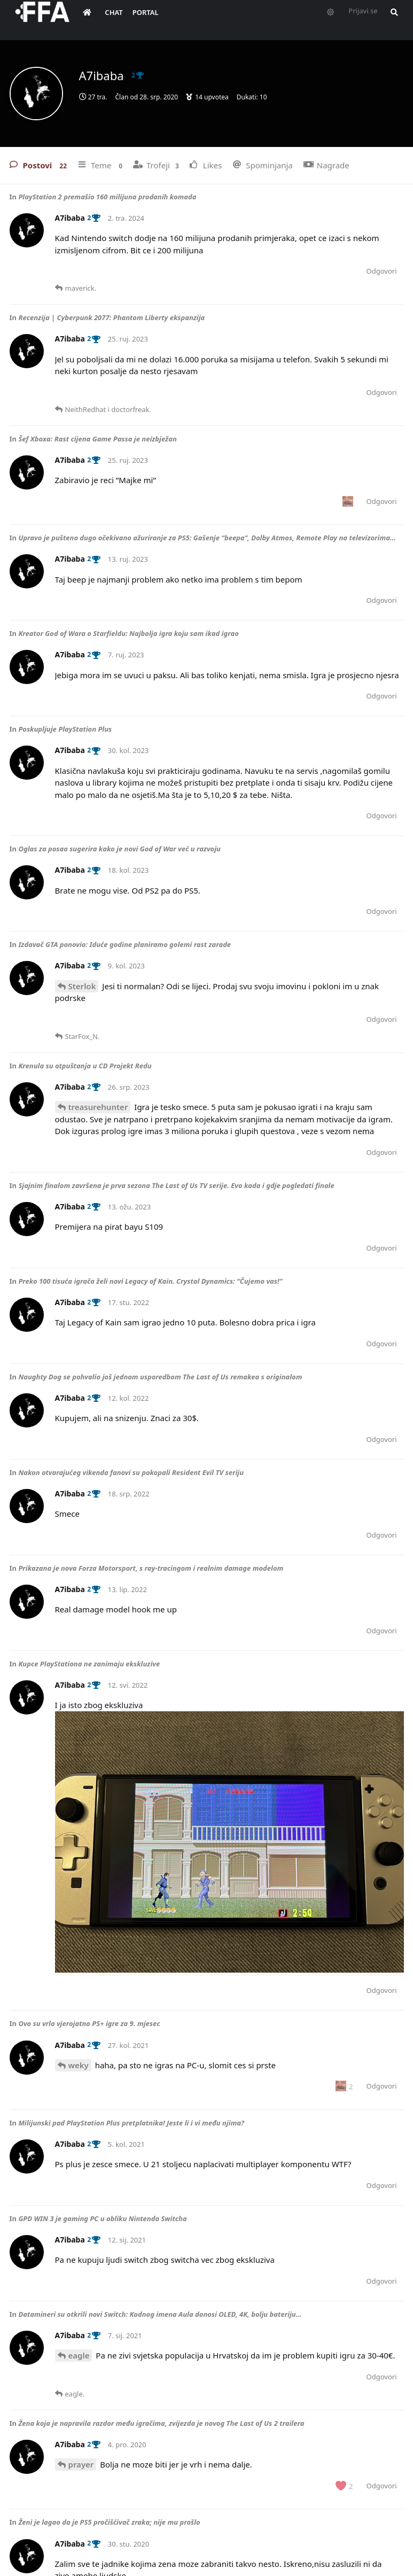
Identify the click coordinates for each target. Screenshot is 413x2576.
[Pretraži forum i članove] (400, 19)
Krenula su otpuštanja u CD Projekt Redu (84, 1065)
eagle (79, 2355)
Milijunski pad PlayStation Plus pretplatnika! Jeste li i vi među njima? (131, 2123)
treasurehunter (98, 1106)
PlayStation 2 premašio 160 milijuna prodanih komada (107, 196)
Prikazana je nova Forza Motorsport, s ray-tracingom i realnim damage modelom (150, 1568)
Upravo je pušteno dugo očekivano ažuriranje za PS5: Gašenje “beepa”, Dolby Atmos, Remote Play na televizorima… (206, 537)
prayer (81, 2464)
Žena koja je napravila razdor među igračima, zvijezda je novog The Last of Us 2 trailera (161, 2423)
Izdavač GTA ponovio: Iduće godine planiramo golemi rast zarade (124, 944)
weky (78, 2065)
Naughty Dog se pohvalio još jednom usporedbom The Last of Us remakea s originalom (160, 1377)
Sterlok (82, 986)
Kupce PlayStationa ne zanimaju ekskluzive (89, 1664)
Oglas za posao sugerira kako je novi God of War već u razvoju (119, 849)
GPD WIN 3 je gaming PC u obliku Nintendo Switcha (102, 2218)
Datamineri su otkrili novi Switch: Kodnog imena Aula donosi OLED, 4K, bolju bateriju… (159, 2314)
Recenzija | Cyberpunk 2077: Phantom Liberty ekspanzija (111, 317)
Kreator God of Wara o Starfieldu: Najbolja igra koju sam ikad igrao (128, 633)
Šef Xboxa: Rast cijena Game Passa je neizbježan (97, 439)
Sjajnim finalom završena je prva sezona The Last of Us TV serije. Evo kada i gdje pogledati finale (176, 1185)
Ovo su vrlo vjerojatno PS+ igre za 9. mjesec (89, 2023)
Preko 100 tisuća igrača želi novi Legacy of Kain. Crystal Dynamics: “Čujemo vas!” (150, 1281)
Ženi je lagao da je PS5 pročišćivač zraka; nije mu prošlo (109, 2522)
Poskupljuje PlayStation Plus (65, 729)
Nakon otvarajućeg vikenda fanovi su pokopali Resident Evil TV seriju (131, 1472)
